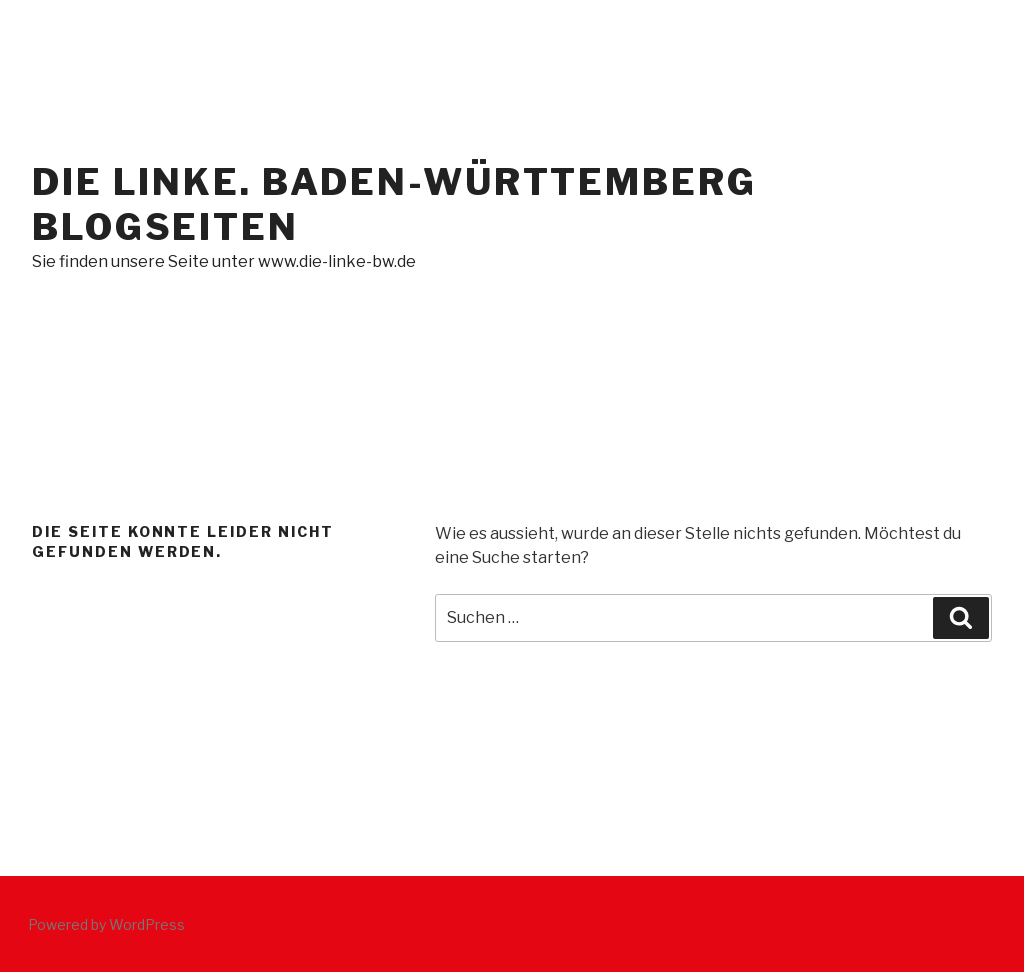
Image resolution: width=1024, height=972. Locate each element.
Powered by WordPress (106, 924)
